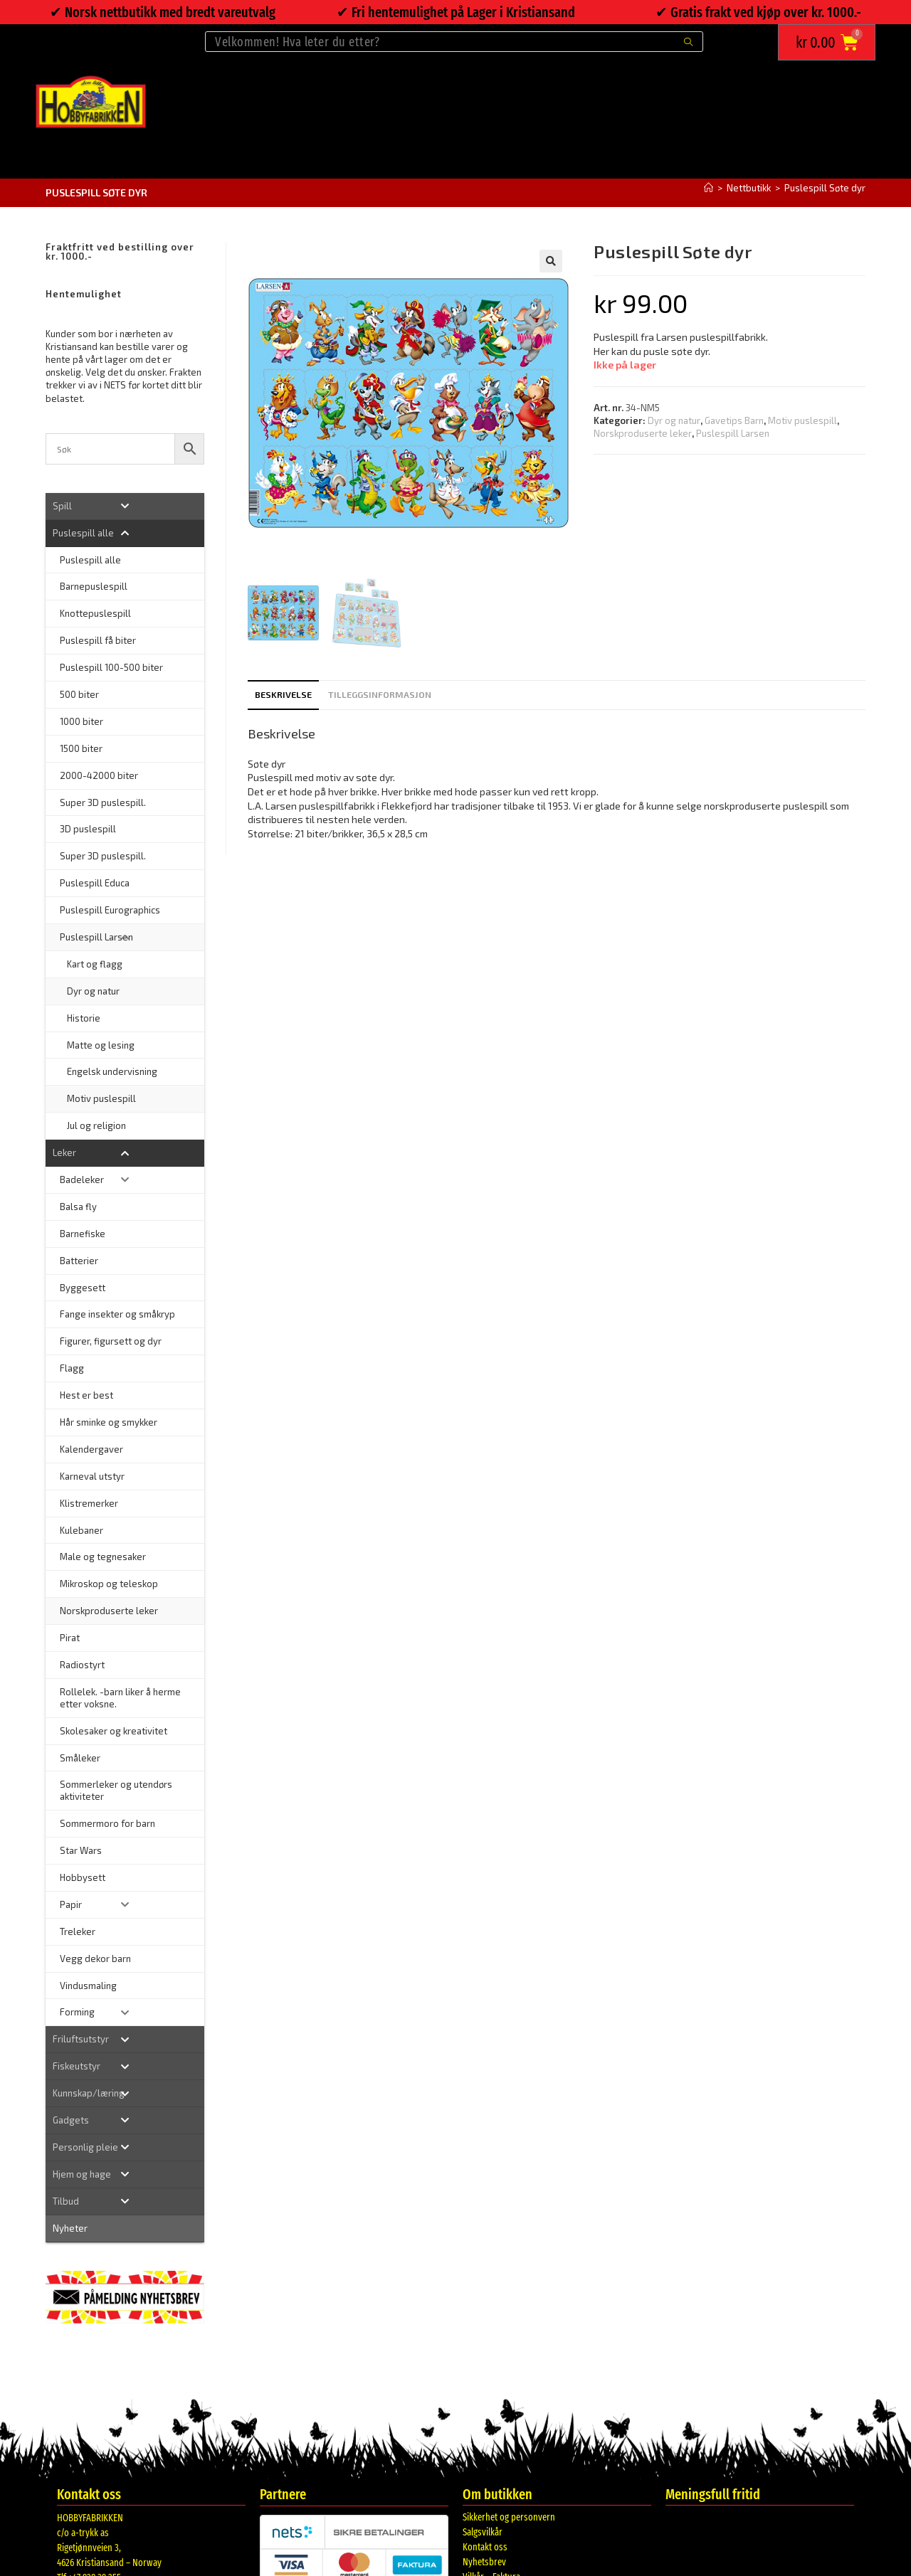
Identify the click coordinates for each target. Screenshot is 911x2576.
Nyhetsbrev (484, 2562)
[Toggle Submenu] (125, 506)
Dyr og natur (674, 420)
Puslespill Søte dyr (824, 188)
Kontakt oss (485, 2547)
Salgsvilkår (482, 2532)
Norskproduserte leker (643, 433)
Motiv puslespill (802, 420)
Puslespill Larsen (732, 433)
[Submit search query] (689, 41)
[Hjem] (708, 188)
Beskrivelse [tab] (283, 694)
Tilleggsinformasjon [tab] (379, 694)
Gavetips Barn (734, 420)
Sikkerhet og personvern (509, 2517)
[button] (550, 261)
